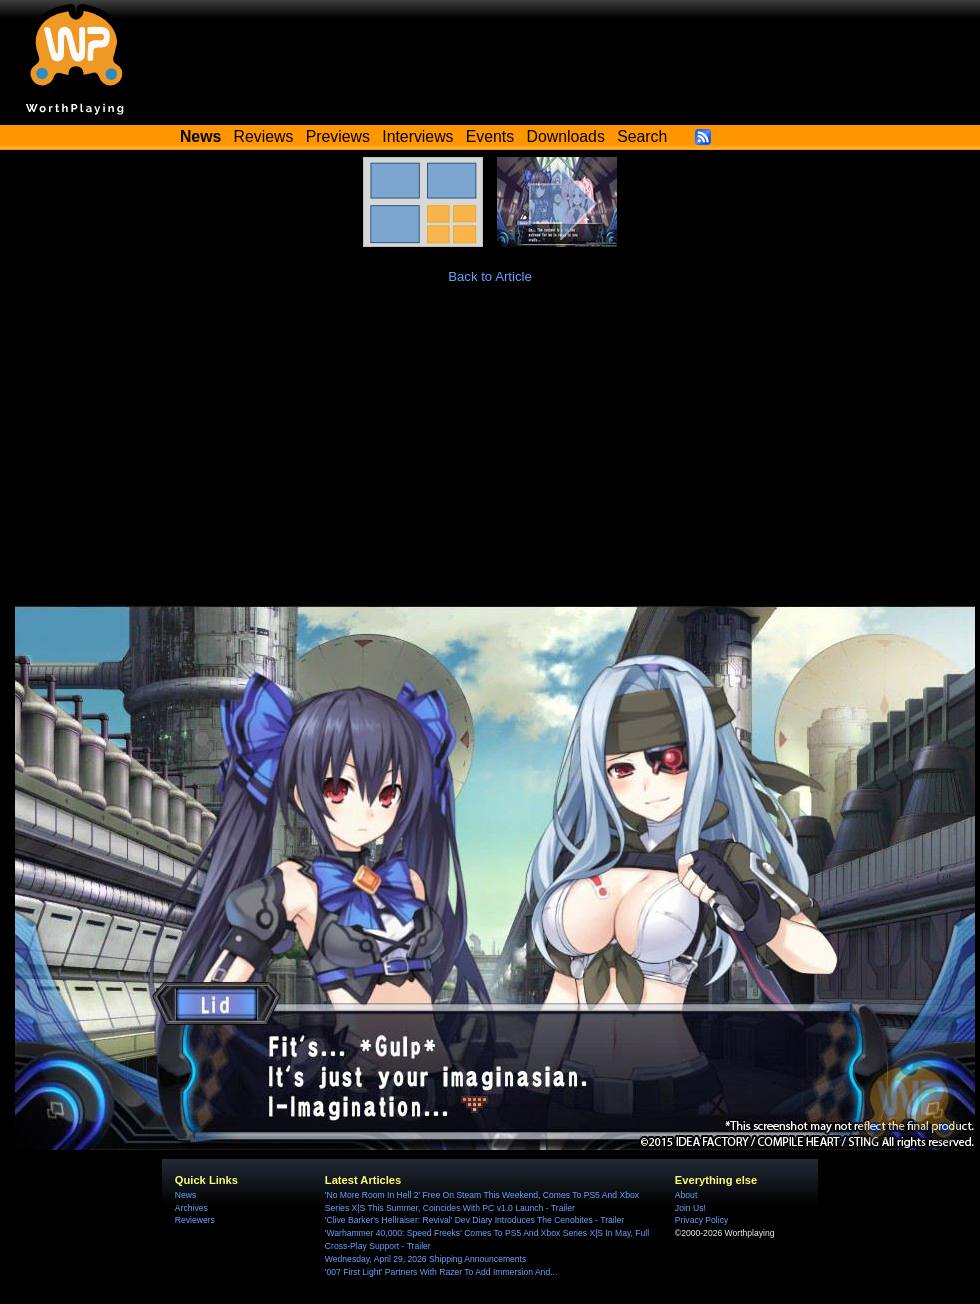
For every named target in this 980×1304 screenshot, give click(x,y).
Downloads (566, 136)
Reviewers (195, 1220)
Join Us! (690, 1208)
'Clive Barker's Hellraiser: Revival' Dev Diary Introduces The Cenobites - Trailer (474, 1220)
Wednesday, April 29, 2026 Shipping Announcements (425, 1259)
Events (490, 136)
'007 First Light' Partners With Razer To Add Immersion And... (441, 1272)
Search (642, 136)
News (185, 1195)
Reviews (264, 136)
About (686, 1195)
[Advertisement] (490, 456)
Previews (338, 136)
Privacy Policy (701, 1220)
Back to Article (490, 276)
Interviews (417, 136)
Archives (191, 1208)
